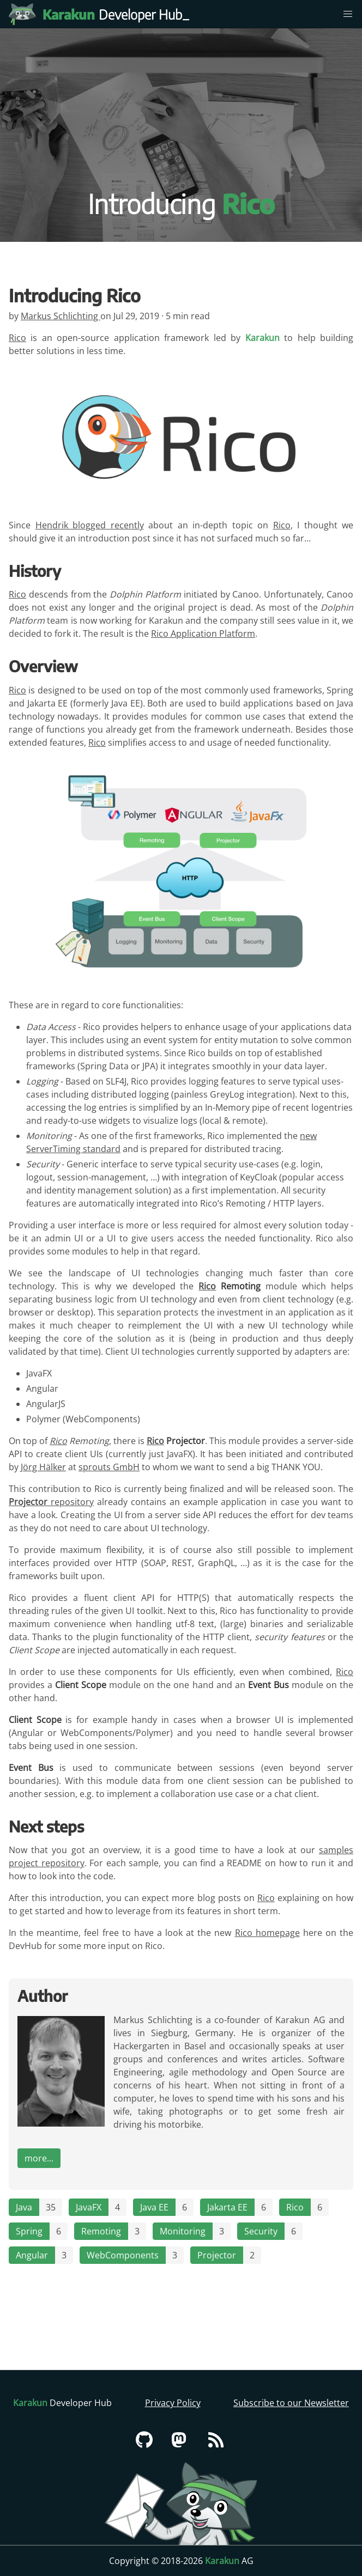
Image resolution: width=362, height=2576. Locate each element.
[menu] (348, 14)
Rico (17, 338)
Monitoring (183, 2231)
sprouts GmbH (109, 1467)
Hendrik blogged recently (89, 525)
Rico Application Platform (203, 634)
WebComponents (123, 2255)
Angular (32, 2255)
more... (39, 2158)
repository (51, 1502)
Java (24, 2207)
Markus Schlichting (60, 316)
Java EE (154, 2207)
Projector (216, 2255)
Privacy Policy (173, 2403)
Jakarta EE (227, 2207)
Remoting (101, 2231)
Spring (29, 2231)
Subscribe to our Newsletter (291, 2403)
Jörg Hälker (43, 1467)
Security (260, 2231)
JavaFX (88, 2207)
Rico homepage (267, 1933)
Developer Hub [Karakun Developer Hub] (118, 14)
